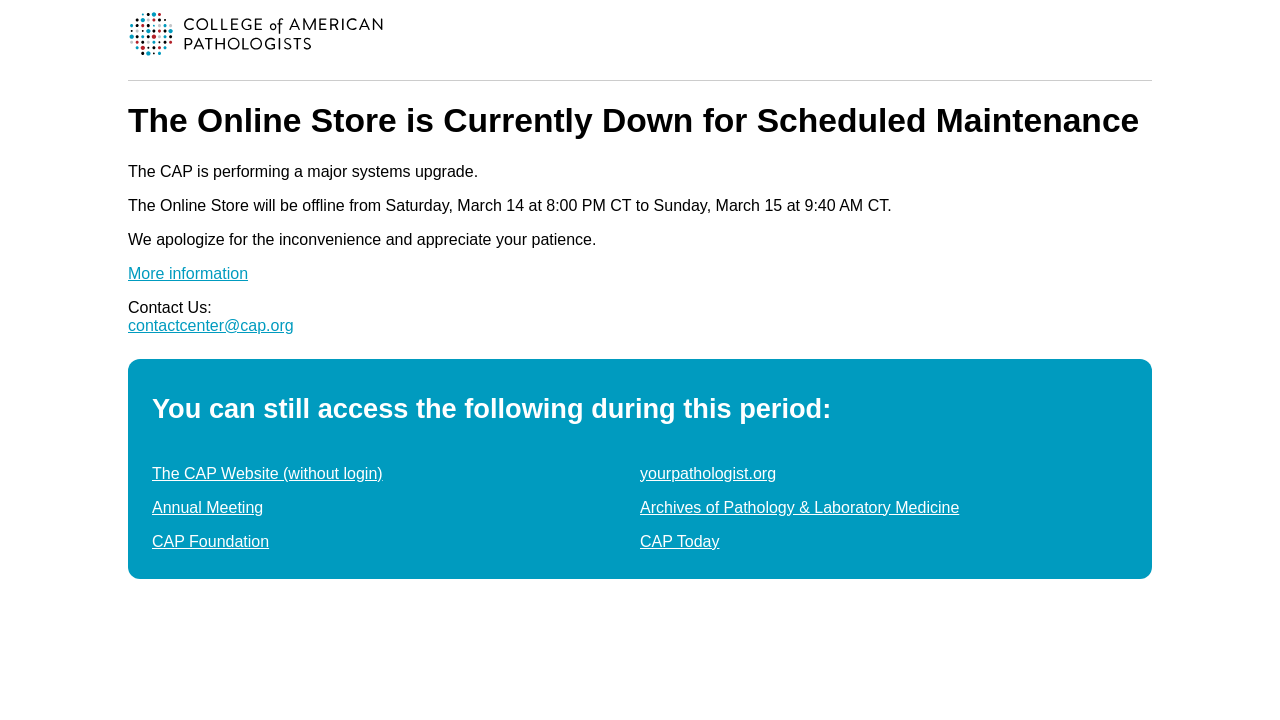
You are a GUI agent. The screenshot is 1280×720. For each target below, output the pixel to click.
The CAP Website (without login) (267, 473)
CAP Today (679, 541)
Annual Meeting (207, 507)
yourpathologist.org (708, 473)
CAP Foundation (210, 541)
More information (188, 273)
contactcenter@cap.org (211, 325)
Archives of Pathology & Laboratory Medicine (799, 507)
